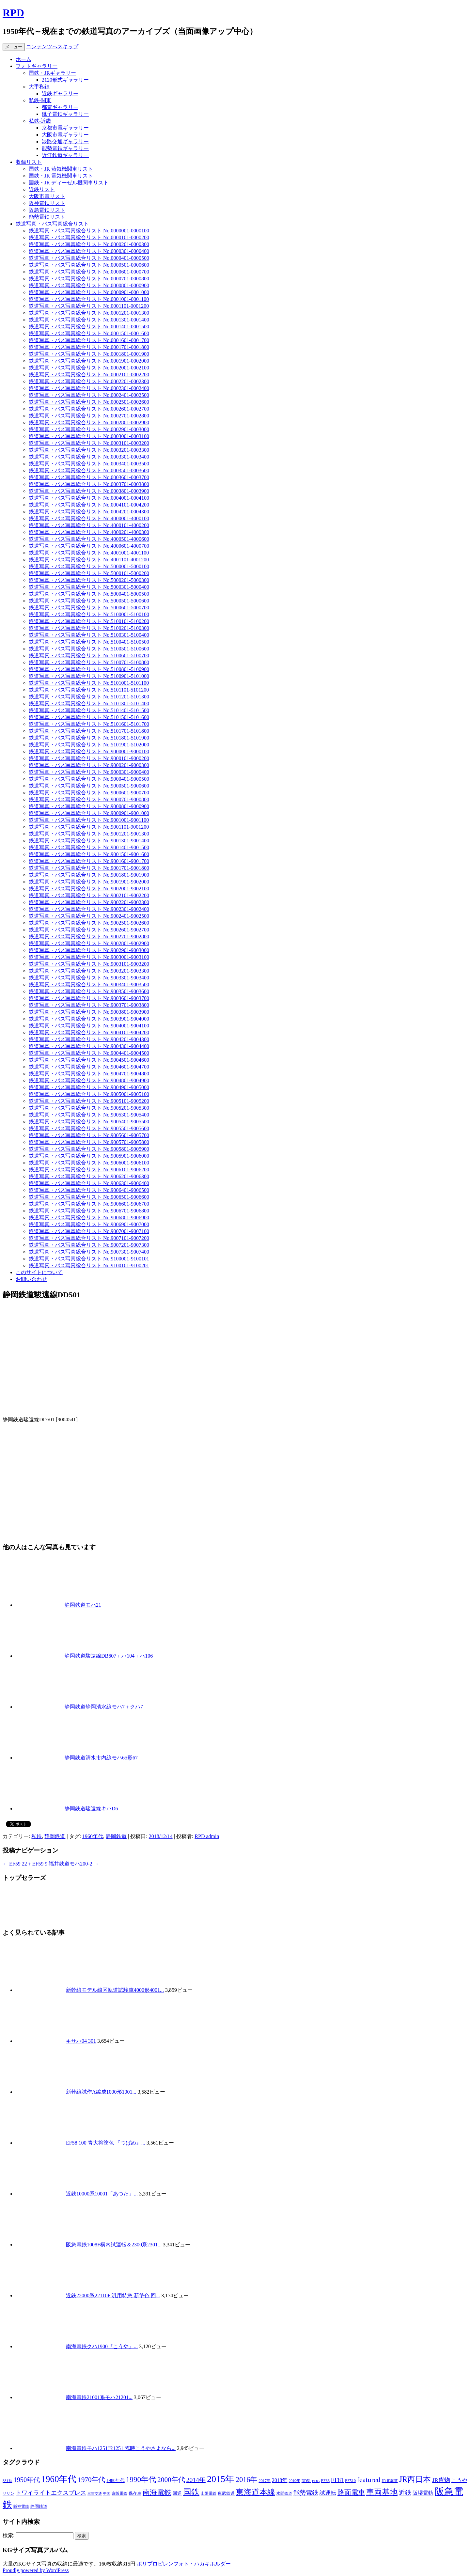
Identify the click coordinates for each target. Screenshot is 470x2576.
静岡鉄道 (54, 1836)
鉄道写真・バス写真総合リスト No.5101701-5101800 (89, 731)
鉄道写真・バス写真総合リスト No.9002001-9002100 (89, 888)
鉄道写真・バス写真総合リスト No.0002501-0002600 (89, 402)
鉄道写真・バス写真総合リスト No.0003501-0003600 (89, 470)
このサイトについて (39, 1272)
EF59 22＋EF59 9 (25, 1863)
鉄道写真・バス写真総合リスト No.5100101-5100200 (89, 621)
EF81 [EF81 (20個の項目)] (337, 2480)
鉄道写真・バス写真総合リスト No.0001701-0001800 (89, 347)
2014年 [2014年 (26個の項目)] (196, 2479)
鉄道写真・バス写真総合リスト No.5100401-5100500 (89, 642)
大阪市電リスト (47, 196)
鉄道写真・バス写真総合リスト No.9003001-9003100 (89, 957)
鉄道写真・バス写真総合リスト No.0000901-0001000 (89, 292)
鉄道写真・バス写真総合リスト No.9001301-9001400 (89, 840)
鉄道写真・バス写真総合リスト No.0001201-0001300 (89, 313)
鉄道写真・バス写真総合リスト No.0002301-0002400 (89, 388)
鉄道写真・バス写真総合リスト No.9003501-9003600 (89, 991)
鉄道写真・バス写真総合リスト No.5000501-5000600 (89, 600)
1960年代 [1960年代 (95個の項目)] (58, 2479)
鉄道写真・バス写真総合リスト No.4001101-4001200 (89, 559)
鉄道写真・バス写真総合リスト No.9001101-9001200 (89, 827)
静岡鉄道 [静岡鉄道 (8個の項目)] (38, 2506)
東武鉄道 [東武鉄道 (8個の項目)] (226, 2493)
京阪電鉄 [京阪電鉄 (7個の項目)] (119, 2493)
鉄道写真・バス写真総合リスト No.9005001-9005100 (89, 1094)
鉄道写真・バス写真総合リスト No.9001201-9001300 (89, 833)
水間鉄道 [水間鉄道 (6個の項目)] (284, 2493)
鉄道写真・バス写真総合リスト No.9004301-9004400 (89, 1046)
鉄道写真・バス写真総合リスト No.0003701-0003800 (89, 484)
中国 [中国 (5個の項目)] (106, 2493)
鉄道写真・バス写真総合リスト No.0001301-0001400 (89, 319)
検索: (8, 2535)
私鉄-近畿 (40, 121)
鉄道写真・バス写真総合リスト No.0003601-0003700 (89, 477)
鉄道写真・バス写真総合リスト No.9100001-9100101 (89, 1258)
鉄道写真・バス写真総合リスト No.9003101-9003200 (89, 964)
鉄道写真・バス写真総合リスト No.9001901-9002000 (89, 881)
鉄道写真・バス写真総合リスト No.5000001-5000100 (89, 566)
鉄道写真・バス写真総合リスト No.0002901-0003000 (89, 429)
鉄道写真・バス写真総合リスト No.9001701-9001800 (89, 868)
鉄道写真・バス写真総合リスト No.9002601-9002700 (89, 929)
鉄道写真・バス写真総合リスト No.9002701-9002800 (89, 936)
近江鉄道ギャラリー (65, 155)
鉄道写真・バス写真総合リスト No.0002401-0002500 (89, 395)
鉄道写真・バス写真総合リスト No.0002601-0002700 (89, 409)
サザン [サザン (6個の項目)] (8, 2493)
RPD (13, 13)
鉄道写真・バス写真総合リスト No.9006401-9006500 (89, 1190)
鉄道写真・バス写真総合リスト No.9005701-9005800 (89, 1142)
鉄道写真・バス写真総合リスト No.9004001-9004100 (89, 1025)
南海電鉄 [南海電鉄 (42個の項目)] (157, 2492)
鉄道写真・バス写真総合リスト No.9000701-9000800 (89, 799)
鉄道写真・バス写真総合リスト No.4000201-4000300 (89, 532)
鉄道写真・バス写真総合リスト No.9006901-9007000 (89, 1224)
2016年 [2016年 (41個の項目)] (246, 2479)
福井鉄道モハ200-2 (74, 1863)
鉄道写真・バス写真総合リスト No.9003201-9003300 (89, 971)
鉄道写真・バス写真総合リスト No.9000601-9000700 (89, 792)
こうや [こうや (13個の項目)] (459, 2480)
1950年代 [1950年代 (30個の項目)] (26, 2479)
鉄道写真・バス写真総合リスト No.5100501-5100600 (89, 648)
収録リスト (29, 162)
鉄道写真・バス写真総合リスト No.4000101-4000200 (89, 525)
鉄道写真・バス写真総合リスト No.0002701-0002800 (89, 415)
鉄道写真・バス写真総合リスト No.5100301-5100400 (89, 635)
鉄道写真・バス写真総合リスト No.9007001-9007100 (89, 1231)
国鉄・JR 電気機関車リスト (61, 176)
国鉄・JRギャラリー (52, 73)
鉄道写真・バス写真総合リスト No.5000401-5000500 (89, 594)
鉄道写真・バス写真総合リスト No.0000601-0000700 (89, 271)
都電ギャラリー (60, 107)
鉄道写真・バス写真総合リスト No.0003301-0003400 (89, 457)
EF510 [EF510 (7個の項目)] (350, 2480)
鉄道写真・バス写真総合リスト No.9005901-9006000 (89, 1156)
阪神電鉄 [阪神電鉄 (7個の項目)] (21, 2506)
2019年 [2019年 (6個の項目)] (294, 2481)
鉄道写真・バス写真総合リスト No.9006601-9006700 (89, 1204)
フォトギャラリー (36, 66)
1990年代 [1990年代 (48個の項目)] (141, 2479)
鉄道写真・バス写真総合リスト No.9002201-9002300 (89, 902)
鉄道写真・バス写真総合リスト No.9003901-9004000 (89, 1019)
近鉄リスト (42, 189)
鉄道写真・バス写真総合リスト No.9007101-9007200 (89, 1238)
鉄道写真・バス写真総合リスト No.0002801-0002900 (89, 422)
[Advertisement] (235, 1474)
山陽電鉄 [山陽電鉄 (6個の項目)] (208, 2493)
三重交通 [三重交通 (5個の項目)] (94, 2493)
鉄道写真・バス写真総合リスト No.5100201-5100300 (89, 628)
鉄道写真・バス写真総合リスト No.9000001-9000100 (89, 751)
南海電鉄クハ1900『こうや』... (102, 2346)
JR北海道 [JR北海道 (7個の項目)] (390, 2480)
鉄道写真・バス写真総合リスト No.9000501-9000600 (89, 785)
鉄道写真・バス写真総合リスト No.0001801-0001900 (89, 354)
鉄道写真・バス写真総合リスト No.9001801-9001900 (89, 875)
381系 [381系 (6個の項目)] (7, 2481)
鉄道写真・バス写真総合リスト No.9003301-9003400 (89, 977)
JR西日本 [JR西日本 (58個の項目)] (415, 2479)
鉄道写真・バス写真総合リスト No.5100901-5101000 (89, 676)
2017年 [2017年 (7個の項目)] (264, 2480)
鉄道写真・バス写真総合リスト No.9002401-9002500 (89, 916)
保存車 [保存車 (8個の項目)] (135, 2493)
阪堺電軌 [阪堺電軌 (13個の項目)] (423, 2493)
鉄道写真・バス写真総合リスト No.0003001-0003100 (89, 436)
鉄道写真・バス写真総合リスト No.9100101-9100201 (89, 1265)
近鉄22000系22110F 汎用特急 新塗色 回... (113, 2295)
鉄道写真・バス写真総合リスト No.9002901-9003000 (89, 950)
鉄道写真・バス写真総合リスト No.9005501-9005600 (89, 1128)
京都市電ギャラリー (65, 128)
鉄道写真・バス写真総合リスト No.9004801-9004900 (89, 1080)
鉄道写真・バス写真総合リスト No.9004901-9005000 (89, 1087)
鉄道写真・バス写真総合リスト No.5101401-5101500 (89, 710)
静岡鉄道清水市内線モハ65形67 (101, 1757)
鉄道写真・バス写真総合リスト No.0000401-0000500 (89, 258)
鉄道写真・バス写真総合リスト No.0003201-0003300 (89, 450)
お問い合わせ (31, 1279)
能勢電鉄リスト (47, 217)
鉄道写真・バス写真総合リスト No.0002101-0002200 (89, 374)
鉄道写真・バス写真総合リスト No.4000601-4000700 (89, 546)
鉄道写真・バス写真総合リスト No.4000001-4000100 (89, 518)
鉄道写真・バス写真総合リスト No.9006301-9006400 (89, 1183)
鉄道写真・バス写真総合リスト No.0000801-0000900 (89, 285)
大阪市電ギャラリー (65, 134)
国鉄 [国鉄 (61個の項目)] (191, 2492)
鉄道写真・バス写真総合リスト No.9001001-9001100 (89, 820)
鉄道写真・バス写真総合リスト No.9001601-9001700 (89, 861)
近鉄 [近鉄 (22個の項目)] (405, 2492)
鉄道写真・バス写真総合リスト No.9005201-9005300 (89, 1108)
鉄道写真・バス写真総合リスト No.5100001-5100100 (89, 614)
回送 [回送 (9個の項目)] (177, 2493)
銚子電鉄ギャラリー (65, 114)
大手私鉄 (39, 86)
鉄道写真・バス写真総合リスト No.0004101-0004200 (89, 504)
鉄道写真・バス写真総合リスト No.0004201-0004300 (89, 511)
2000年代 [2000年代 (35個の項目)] (171, 2480)
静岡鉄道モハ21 (83, 1605)
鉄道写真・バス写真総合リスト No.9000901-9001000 (89, 813)
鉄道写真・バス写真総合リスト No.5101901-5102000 (89, 744)
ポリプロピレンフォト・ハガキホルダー (184, 2564)
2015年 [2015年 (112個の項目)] (220, 2479)
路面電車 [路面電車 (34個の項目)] (351, 2492)
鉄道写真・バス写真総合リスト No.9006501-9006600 (89, 1197)
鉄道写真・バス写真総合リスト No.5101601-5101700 (89, 724)
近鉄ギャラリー (60, 93)
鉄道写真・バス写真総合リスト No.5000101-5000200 (89, 573)
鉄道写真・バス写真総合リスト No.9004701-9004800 (89, 1073)
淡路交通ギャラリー (65, 141)
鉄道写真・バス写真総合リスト (52, 223)
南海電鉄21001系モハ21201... (99, 2397)
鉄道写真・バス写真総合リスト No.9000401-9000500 (89, 779)
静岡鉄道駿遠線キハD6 (91, 1808)
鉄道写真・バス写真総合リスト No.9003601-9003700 (89, 998)
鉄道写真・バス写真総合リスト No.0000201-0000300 (89, 244)
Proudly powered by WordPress (36, 2570)
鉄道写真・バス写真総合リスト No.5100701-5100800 (89, 662)
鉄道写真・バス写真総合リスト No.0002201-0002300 (89, 381)
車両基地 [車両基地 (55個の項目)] (382, 2492)
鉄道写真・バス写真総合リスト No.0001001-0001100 (89, 299)
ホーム (23, 59)
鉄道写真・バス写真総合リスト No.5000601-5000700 (89, 607)
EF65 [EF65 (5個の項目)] (316, 2481)
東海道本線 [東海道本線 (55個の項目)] (255, 2492)
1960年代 (92, 1836)
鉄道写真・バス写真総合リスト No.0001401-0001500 (89, 326)
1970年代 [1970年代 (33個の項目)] (91, 2480)
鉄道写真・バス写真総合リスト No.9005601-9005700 (89, 1135)
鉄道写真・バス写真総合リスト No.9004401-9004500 (89, 1053)
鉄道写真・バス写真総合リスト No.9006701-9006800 (89, 1210)
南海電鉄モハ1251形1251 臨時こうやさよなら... (121, 2448)
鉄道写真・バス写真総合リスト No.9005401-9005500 (89, 1121)
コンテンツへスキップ (52, 46)
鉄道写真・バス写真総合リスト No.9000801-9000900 (89, 806)
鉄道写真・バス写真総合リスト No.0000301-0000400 (89, 251)
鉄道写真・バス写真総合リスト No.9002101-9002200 (89, 895)
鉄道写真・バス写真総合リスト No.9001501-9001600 (89, 854)
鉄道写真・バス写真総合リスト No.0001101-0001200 (89, 306)
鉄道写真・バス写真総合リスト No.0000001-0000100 (89, 230)
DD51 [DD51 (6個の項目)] (306, 2481)
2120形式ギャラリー (65, 80)
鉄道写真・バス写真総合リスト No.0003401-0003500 (89, 463)
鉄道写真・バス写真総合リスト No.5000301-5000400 (89, 587)
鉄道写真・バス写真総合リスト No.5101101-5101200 (89, 690)
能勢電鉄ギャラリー (65, 148)
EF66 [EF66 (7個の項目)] (325, 2480)
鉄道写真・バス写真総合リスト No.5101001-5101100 (89, 683)
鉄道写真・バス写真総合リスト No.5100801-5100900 (89, 669)
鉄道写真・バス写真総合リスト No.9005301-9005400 (89, 1114)
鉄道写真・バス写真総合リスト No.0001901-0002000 (89, 361)
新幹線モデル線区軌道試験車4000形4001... (115, 1990)
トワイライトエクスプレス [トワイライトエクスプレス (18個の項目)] (51, 2493)
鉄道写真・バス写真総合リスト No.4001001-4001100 (89, 552)
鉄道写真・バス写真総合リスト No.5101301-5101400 (89, 703)
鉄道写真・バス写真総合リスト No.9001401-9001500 (89, 847)
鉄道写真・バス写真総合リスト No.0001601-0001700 (89, 340)
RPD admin (207, 1836)
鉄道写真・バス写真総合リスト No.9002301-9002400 (89, 909)
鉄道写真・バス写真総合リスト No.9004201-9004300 (89, 1039)
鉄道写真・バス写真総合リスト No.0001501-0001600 (89, 333)
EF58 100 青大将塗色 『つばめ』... (105, 2143)
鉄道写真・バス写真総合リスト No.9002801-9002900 (89, 943)
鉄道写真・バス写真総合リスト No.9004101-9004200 (89, 1032)
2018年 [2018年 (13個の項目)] (279, 2480)
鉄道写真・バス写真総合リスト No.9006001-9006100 (89, 1162)
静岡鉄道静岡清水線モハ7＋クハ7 (104, 1707)
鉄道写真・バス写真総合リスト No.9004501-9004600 (89, 1060)
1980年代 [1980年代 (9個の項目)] (115, 2480)
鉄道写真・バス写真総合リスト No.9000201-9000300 (89, 765)
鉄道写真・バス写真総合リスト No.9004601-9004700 (89, 1066)
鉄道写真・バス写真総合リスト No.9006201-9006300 (89, 1176)
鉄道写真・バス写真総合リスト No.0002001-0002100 (89, 367)
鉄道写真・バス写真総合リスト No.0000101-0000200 (89, 237)
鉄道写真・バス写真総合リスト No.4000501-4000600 (89, 539)
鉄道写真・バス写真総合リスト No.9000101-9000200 (89, 758)
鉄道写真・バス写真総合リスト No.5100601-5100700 (89, 655)
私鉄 (36, 1836)
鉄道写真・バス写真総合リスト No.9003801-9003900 (89, 1012)
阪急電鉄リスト (47, 210)
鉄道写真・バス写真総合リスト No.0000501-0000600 (89, 265)
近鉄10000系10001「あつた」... (102, 2193)
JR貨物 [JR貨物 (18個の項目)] (441, 2480)
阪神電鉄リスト (47, 203)
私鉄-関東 (40, 100)
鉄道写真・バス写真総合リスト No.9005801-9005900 (89, 1149)
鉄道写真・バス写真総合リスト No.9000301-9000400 (89, 772)
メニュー (13, 46)
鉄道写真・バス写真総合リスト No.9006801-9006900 (89, 1217)
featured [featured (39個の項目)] (369, 2479)
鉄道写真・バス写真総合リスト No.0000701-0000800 (89, 278)
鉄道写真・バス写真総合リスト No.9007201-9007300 (89, 1245)
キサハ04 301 (81, 2041)
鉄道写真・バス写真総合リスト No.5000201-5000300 (89, 580)
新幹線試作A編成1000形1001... (101, 2092)
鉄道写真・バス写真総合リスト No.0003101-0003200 (89, 443)
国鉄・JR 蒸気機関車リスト (61, 169)
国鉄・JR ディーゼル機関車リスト (69, 182)
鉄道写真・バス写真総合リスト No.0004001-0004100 (89, 498)
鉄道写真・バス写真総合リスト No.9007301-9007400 (89, 1252)
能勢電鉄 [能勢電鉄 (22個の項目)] (305, 2492)
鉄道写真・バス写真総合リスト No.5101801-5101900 (89, 738)
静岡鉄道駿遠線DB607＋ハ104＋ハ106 (109, 1656)
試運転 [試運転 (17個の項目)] (328, 2493)
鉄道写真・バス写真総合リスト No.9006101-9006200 (89, 1169)
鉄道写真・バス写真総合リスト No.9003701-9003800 (89, 1005)
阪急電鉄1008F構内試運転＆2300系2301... (114, 2244)
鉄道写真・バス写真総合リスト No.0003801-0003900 (89, 491)
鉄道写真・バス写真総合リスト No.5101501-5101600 (89, 717)
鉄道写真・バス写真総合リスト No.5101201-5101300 (89, 696)
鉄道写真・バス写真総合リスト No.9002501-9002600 (89, 923)
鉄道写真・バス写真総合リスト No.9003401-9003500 (89, 984)
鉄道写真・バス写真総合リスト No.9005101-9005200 (89, 1101)
